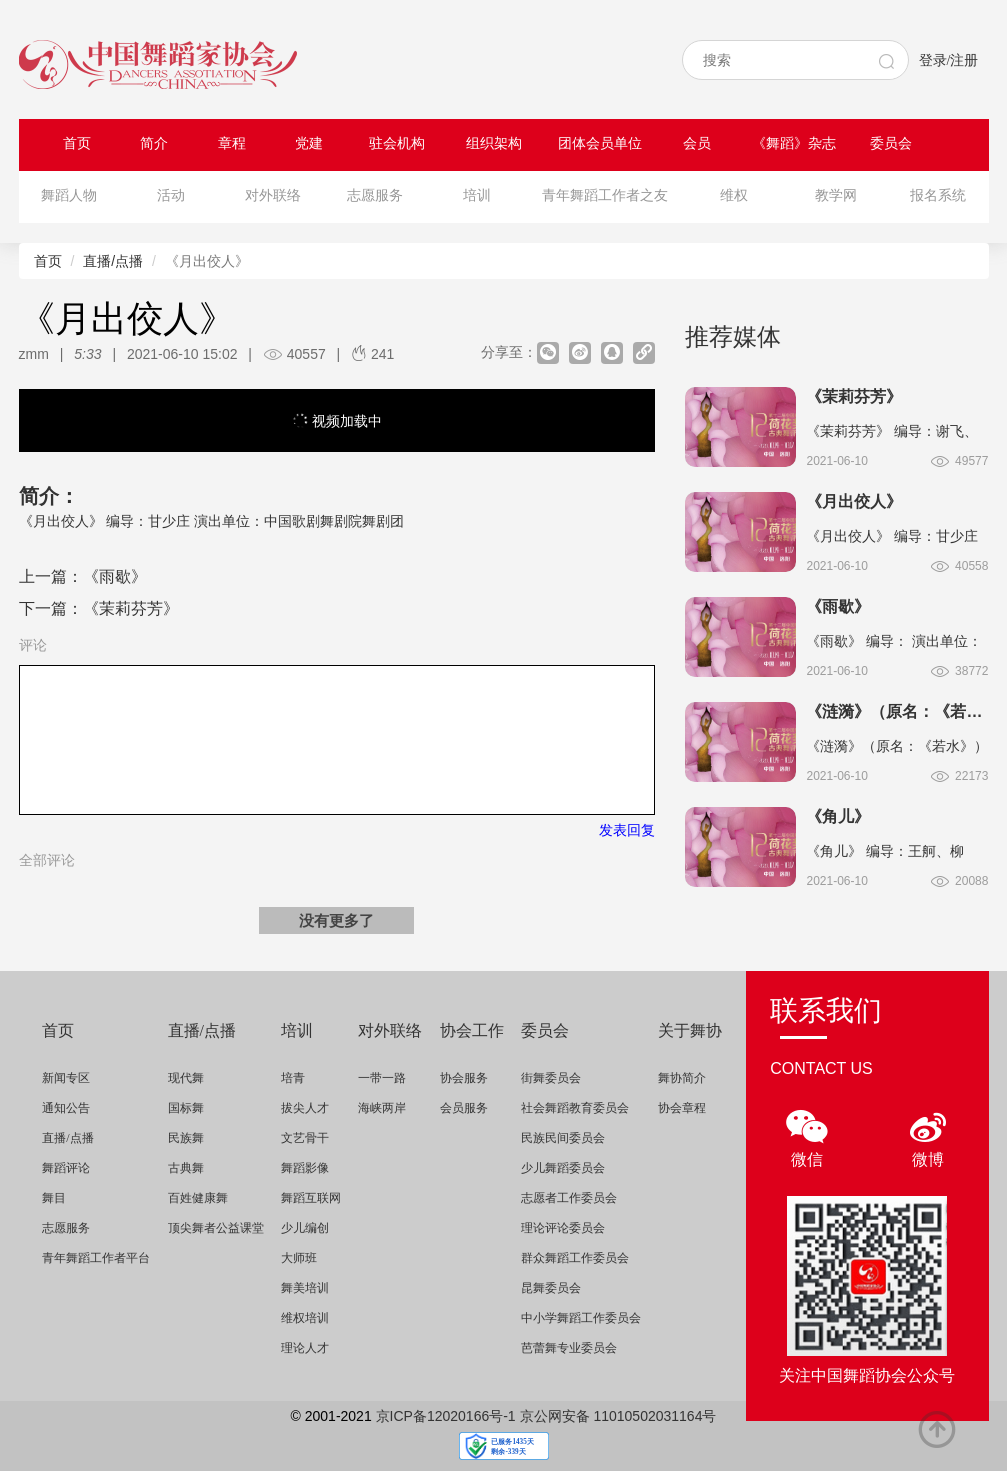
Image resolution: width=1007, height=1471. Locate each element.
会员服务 (464, 1108)
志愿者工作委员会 (569, 1198)
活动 (171, 195)
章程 (232, 143)
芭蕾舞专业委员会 (569, 1348)
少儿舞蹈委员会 (563, 1168)
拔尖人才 (305, 1108)
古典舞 (186, 1168)
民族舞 (186, 1138)
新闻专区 (66, 1078)
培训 (477, 195)
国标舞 (186, 1108)
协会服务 (464, 1078)
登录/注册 (949, 60)
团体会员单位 (600, 143)
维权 (734, 195)
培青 (293, 1078)
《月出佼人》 (854, 501)
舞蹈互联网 (311, 1198)
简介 (154, 143)
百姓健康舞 (198, 1198)
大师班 (299, 1258)
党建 (309, 143)
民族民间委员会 (563, 1138)
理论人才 (305, 1348)
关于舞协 (690, 1030)
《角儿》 (838, 816)
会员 (697, 143)
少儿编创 (305, 1228)
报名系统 (938, 195)
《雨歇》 (115, 576)
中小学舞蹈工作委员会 (581, 1318)
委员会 (891, 143)
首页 (77, 143)
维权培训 (305, 1318)
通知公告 (66, 1108)
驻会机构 (397, 143)
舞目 (54, 1198)
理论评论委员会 (563, 1228)
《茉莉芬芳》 (131, 608)
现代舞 (186, 1078)
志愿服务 (375, 195)
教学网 (836, 195)
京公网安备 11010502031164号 (618, 1416)
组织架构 (494, 143)
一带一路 (382, 1078)
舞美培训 (305, 1288)
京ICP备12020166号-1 (446, 1416)
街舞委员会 (551, 1078)
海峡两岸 (382, 1108)
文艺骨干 (305, 1138)
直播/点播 (113, 261)
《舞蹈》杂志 (794, 143)
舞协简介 (682, 1078)
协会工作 (472, 1030)
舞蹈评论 (66, 1168)
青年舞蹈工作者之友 (605, 195)
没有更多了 (336, 920)
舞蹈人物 (69, 195)
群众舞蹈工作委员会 (575, 1258)
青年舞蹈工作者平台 (96, 1258)
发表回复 (627, 830)
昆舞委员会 (551, 1288)
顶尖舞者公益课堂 (216, 1228)
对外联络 (273, 195)
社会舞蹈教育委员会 (575, 1108)
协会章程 (682, 1108)
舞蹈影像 (305, 1168)
